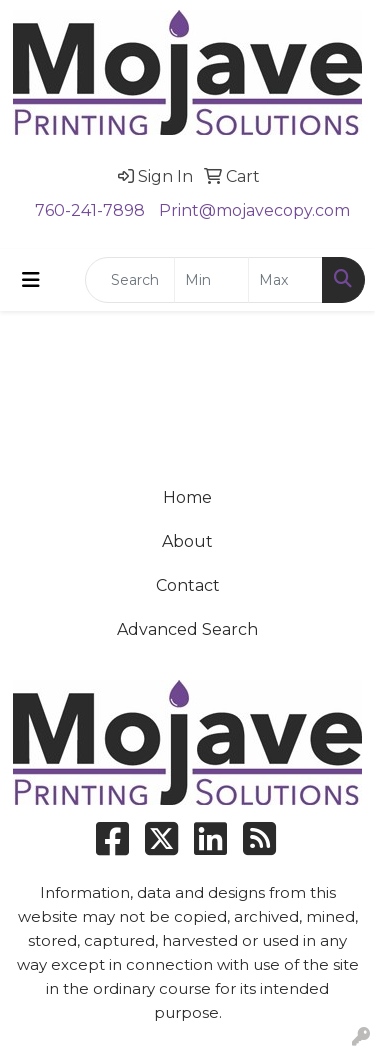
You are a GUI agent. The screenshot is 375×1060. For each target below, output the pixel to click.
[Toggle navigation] (31, 280)
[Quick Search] (130, 280)
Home (187, 497)
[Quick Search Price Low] (211, 280)
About (187, 541)
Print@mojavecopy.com (254, 210)
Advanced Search (187, 629)
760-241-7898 (90, 210)
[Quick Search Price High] (285, 280)
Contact (188, 585)
